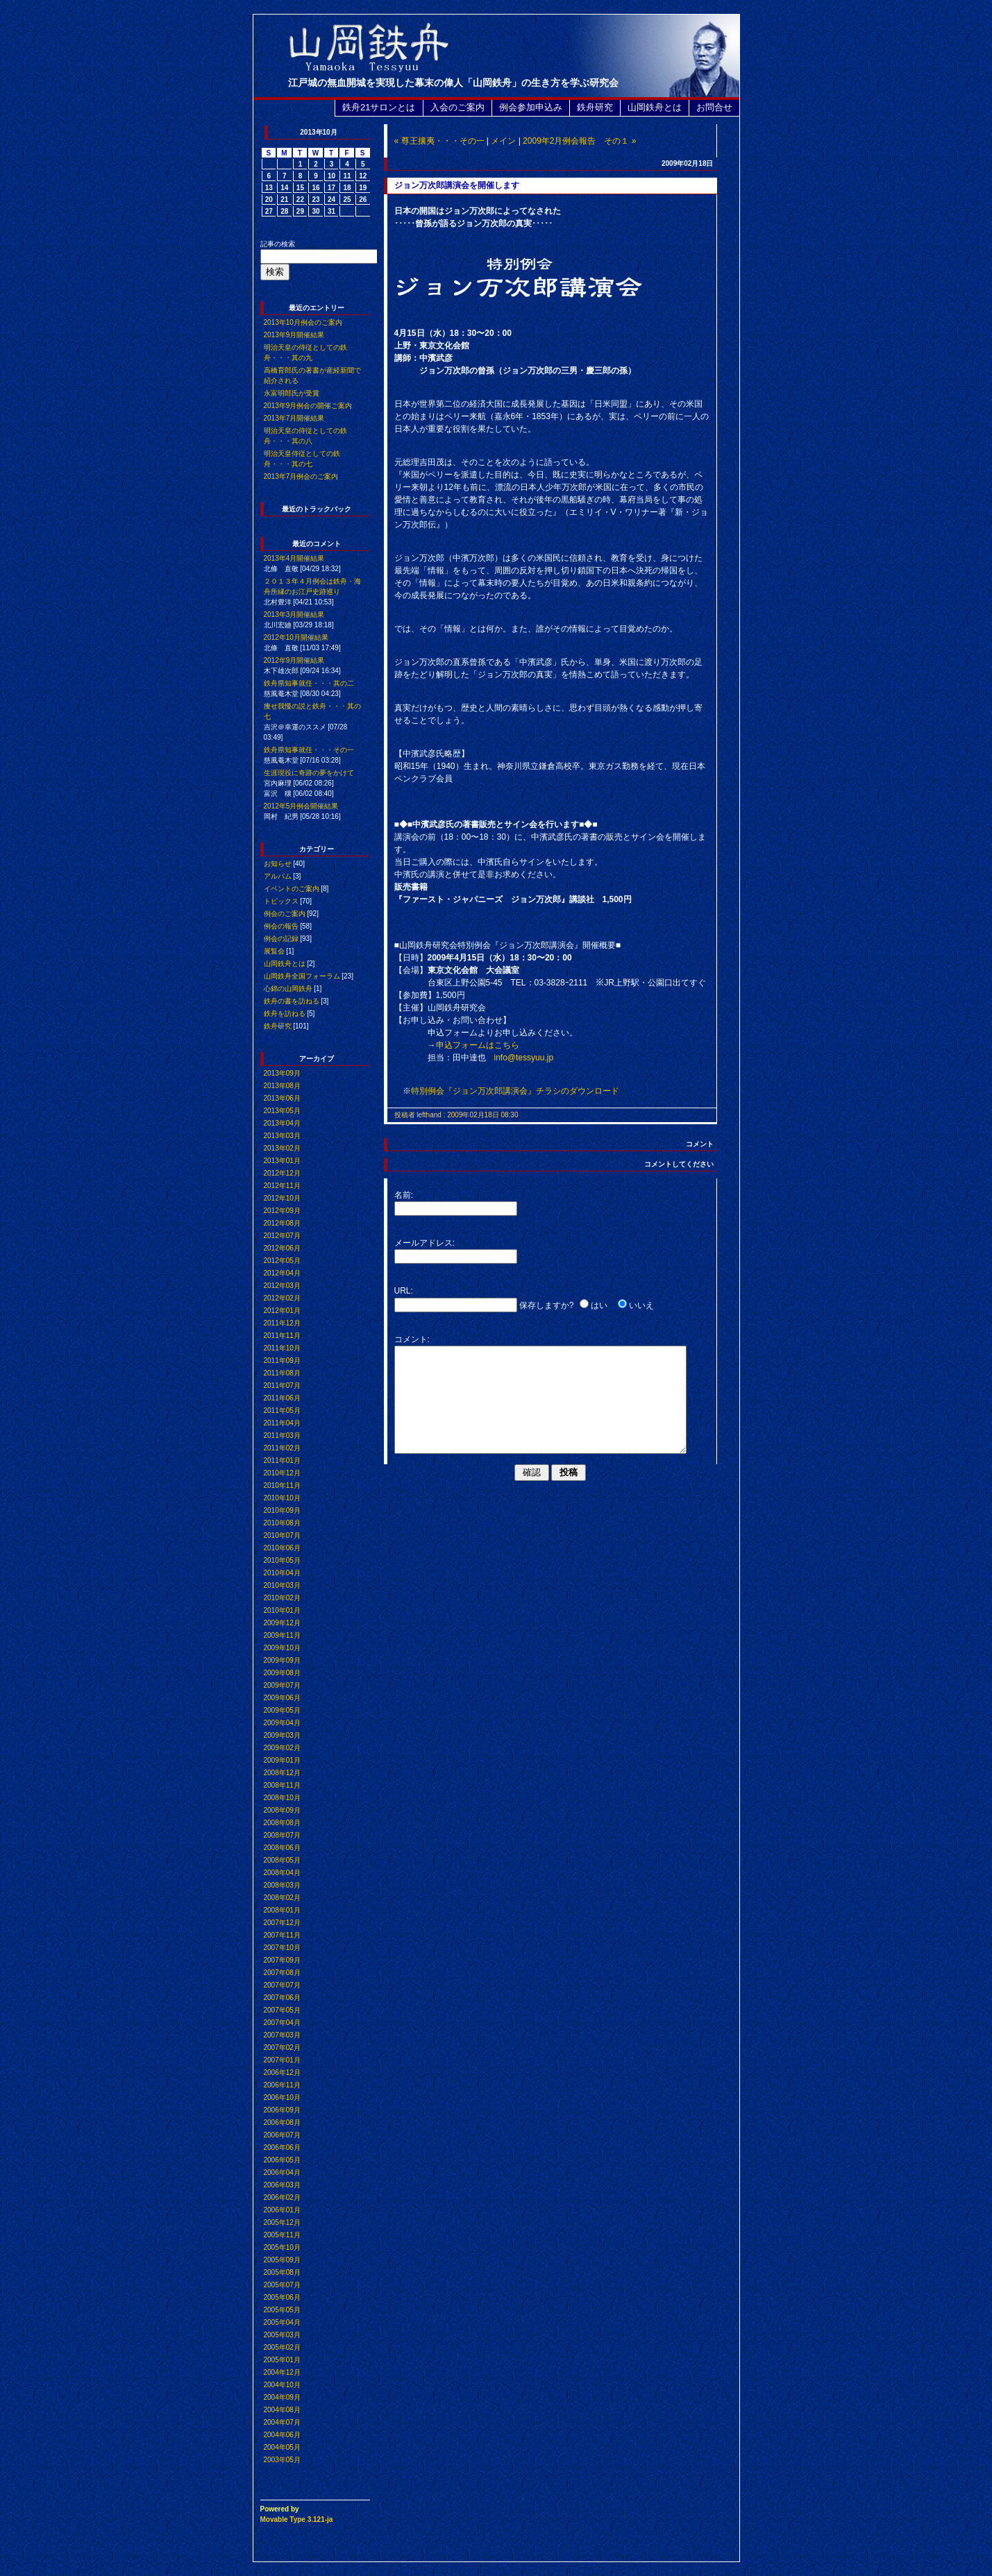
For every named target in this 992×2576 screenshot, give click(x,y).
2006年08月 (282, 2122)
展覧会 (274, 951)
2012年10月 (282, 1198)
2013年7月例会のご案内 (301, 476)
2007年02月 (282, 2047)
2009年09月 (282, 1660)
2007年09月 (282, 1960)
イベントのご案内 (291, 888)
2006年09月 (282, 2110)
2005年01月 (282, 2360)
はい (599, 1305)
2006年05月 (282, 2160)
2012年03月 (282, 1285)
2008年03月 (282, 1885)
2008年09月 (282, 1810)
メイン (503, 141)
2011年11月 (282, 1335)
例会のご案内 (284, 913)
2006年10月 (282, 2097)
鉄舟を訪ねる (284, 1013)
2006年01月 (282, 2210)
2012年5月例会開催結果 (301, 806)
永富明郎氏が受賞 (291, 393)
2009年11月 (282, 1635)
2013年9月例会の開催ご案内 (308, 405)
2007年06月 (282, 1997)
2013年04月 (282, 1123)
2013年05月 (282, 1111)
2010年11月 (282, 1485)
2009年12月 (282, 1623)
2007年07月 (282, 1985)
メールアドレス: (424, 1243)
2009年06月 (282, 1698)
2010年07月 (282, 1535)
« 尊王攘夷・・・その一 (439, 141)
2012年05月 (282, 1260)
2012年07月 (282, 1235)
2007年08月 (282, 1972)
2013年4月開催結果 (294, 558)
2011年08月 (282, 1373)
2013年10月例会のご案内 (303, 322)
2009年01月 (282, 1760)
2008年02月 (282, 1897)
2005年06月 (282, 2297)
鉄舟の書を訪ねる (291, 1001)
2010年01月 (282, 1610)
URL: (403, 1291)
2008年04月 (282, 1872)
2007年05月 (282, 2010)
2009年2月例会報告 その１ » (579, 141)
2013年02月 (282, 1148)
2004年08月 (282, 2410)
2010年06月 (282, 1548)
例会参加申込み (530, 107)
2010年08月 (282, 1523)
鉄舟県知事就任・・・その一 (309, 750)
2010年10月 (282, 1498)
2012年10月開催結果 (296, 637)
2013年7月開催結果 (294, 418)
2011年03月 (282, 1435)
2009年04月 (282, 1723)
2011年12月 (282, 1323)
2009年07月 (282, 1685)
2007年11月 (282, 1935)
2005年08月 (282, 2272)
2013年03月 (282, 1135)
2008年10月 (282, 1798)
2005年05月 (282, 2310)
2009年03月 (282, 1735)
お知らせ (278, 863)
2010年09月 (282, 1510)
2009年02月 (282, 1748)
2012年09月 (282, 1210)
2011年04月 (282, 1423)
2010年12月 (282, 1473)
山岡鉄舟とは (655, 107)
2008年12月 (282, 1773)
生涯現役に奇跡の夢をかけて (309, 773)
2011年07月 (282, 1385)
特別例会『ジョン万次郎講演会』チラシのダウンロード (515, 1091)
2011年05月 (282, 1410)
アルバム (278, 876)
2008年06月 (282, 1848)
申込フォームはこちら (477, 1045)
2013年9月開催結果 (294, 335)
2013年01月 (282, 1160)
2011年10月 (282, 1348)
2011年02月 (282, 1448)
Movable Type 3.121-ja (296, 2519)
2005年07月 (282, 2285)
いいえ (641, 1305)
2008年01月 (282, 1910)
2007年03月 (282, 2035)
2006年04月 (282, 2172)
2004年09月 (282, 2397)
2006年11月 (282, 2085)
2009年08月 (282, 1673)
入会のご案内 (457, 107)
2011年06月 (282, 1398)
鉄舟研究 (595, 107)
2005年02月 (282, 2347)
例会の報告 (281, 926)
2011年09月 (282, 1360)
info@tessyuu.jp (524, 1057)
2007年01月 (282, 2060)
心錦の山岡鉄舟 (288, 988)
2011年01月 (282, 1460)
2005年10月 (282, 2247)
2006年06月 (282, 2147)
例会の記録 (281, 938)
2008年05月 (282, 1860)
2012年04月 (282, 1273)
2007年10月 (282, 1947)
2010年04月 (282, 1573)
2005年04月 (282, 2322)
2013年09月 (282, 1073)
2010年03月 (282, 1585)
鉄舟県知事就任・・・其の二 (309, 683)
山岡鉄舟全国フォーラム (302, 976)
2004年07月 (282, 2422)
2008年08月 (282, 1823)
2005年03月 (282, 2335)
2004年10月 (282, 2385)
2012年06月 (282, 1248)
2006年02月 (282, 2197)
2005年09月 (282, 2260)
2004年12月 (282, 2372)
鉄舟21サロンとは (378, 107)
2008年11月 (282, 1785)
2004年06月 (282, 2435)
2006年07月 (282, 2135)
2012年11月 (282, 1185)
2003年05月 (282, 2460)
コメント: (412, 1339)
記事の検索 (277, 244)
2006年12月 (282, 2072)
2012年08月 (282, 1223)
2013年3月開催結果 (294, 614)
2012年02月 (282, 1298)
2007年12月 (282, 1922)
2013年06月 (282, 1098)
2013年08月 (282, 1086)
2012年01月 (282, 1310)
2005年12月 (282, 2222)
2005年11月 (282, 2235)
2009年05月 (282, 1710)
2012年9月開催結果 (294, 660)
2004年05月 (282, 2447)
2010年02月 (282, 1598)
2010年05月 (282, 1560)
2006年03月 (282, 2185)
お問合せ (714, 107)
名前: (403, 1195)
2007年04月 (282, 2022)
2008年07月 (282, 1835)
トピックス (281, 901)
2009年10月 (282, 1648)
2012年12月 (282, 1173)
